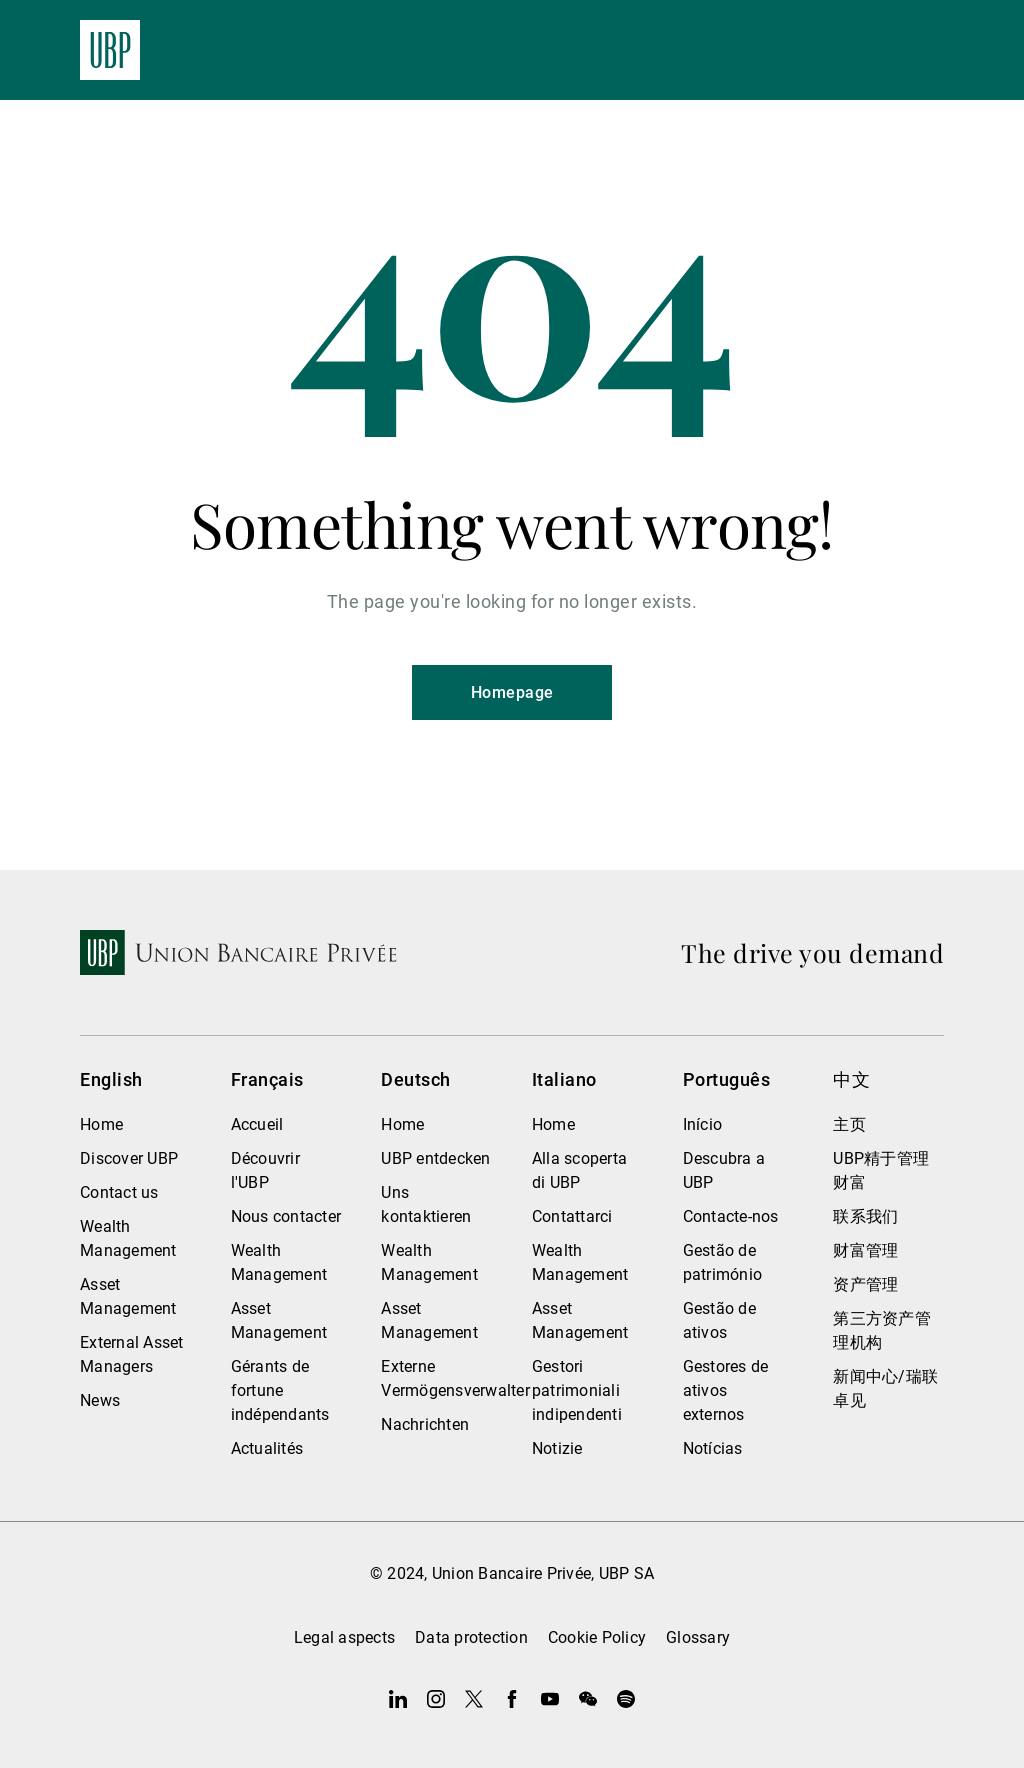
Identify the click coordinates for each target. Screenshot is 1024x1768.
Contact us (119, 1192)
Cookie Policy (597, 1637)
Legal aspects (344, 1637)
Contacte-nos (731, 1216)
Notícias (713, 1448)
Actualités (267, 1448)
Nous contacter (286, 1216)
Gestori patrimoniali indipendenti (577, 1390)
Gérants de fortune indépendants (280, 1390)
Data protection (471, 1637)
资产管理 (865, 1284)
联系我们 (865, 1216)
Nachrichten (425, 1424)
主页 (849, 1124)
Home (101, 1124)
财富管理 (865, 1250)
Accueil (257, 1124)
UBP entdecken (435, 1158)
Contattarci (572, 1216)
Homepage (512, 692)
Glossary (698, 1637)
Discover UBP (129, 1158)
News (100, 1400)
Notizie (557, 1448)
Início (703, 1124)
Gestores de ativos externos (726, 1390)
